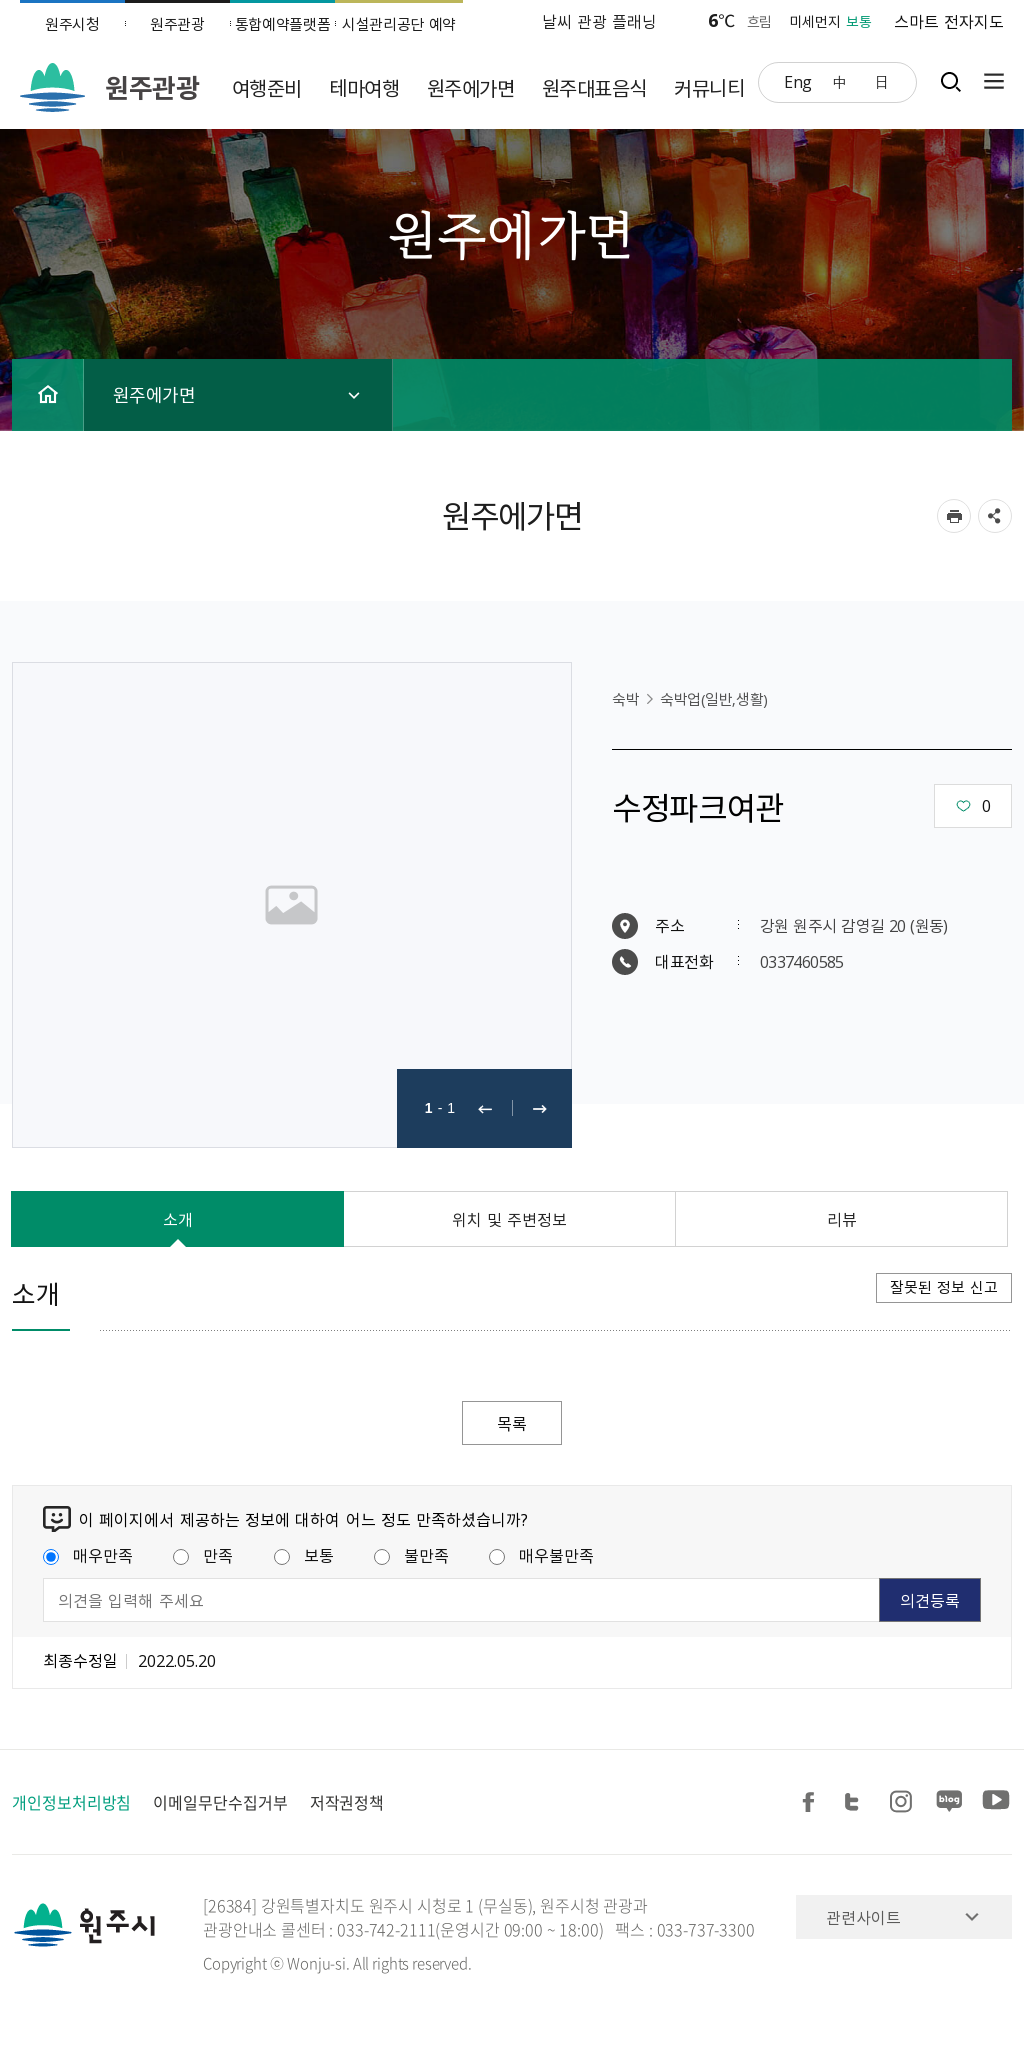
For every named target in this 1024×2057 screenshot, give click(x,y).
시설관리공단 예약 (399, 24)
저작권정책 (347, 1802)
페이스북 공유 (812, 1802)
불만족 (411, 1555)
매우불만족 (541, 1555)
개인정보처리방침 (71, 1802)
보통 (304, 1555)
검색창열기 (950, 81)
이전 (485, 1108)
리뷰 (842, 1219)
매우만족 (88, 1555)
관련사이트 (863, 1917)
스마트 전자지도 (949, 21)
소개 (178, 1219)
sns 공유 (995, 516)
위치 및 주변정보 (510, 1219)
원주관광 (177, 24)
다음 (540, 1108)
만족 (203, 1555)
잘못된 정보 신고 (944, 1287)
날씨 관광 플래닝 (600, 21)
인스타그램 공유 (904, 1802)
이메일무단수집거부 (220, 1802)
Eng (798, 81)
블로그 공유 (950, 1802)
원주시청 (72, 24)
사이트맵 (989, 81)
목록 (512, 1423)
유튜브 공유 (996, 1802)
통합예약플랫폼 (283, 24)
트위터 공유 (858, 1802)
